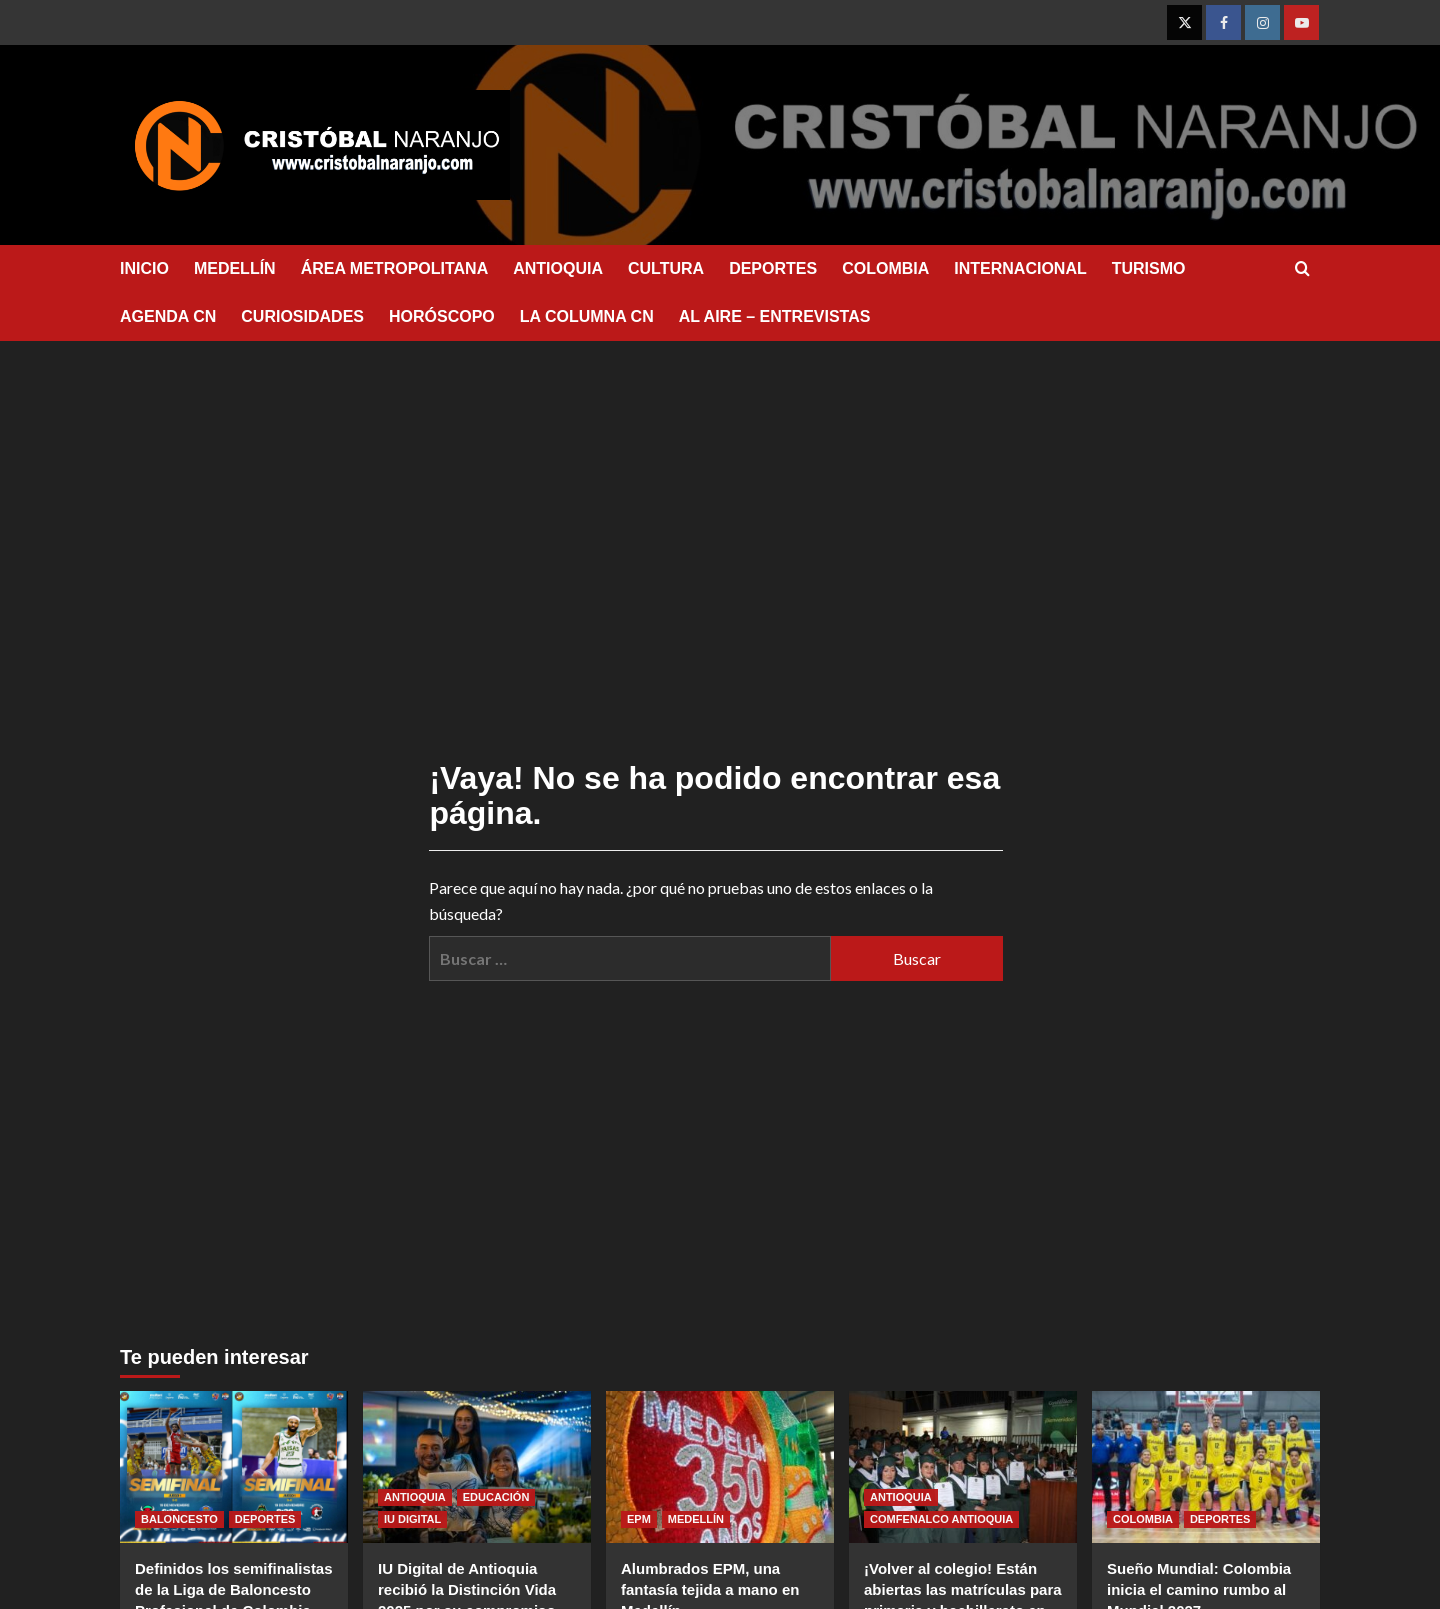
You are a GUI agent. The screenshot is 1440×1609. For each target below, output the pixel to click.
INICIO (144, 268)
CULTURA (666, 268)
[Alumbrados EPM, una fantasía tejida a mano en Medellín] (720, 1467)
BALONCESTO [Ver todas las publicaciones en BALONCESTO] (179, 1519)
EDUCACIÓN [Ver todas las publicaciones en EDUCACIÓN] (496, 1497)
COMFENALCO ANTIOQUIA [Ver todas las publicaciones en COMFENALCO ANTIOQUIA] (941, 1519)
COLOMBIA (885, 268)
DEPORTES (773, 268)
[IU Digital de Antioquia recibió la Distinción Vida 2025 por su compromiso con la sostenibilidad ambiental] (477, 1467)
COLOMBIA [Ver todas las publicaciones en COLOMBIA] (1143, 1519)
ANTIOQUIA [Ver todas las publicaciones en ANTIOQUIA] (415, 1497)
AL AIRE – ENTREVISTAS (775, 316)
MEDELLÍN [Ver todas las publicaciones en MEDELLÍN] (696, 1519)
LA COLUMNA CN (587, 316)
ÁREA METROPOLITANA (395, 268)
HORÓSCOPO (442, 316)
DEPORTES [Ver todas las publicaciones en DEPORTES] (265, 1519)
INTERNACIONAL (1020, 268)
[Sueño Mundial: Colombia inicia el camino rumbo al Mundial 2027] (1206, 1467)
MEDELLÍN (235, 268)
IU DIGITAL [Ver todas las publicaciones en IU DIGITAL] (412, 1519)
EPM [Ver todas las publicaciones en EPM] (639, 1519)
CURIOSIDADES (302, 316)
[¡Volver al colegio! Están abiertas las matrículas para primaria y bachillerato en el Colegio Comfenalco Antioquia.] (963, 1467)
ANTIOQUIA (558, 268)
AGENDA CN (168, 316)
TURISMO (1149, 268)
